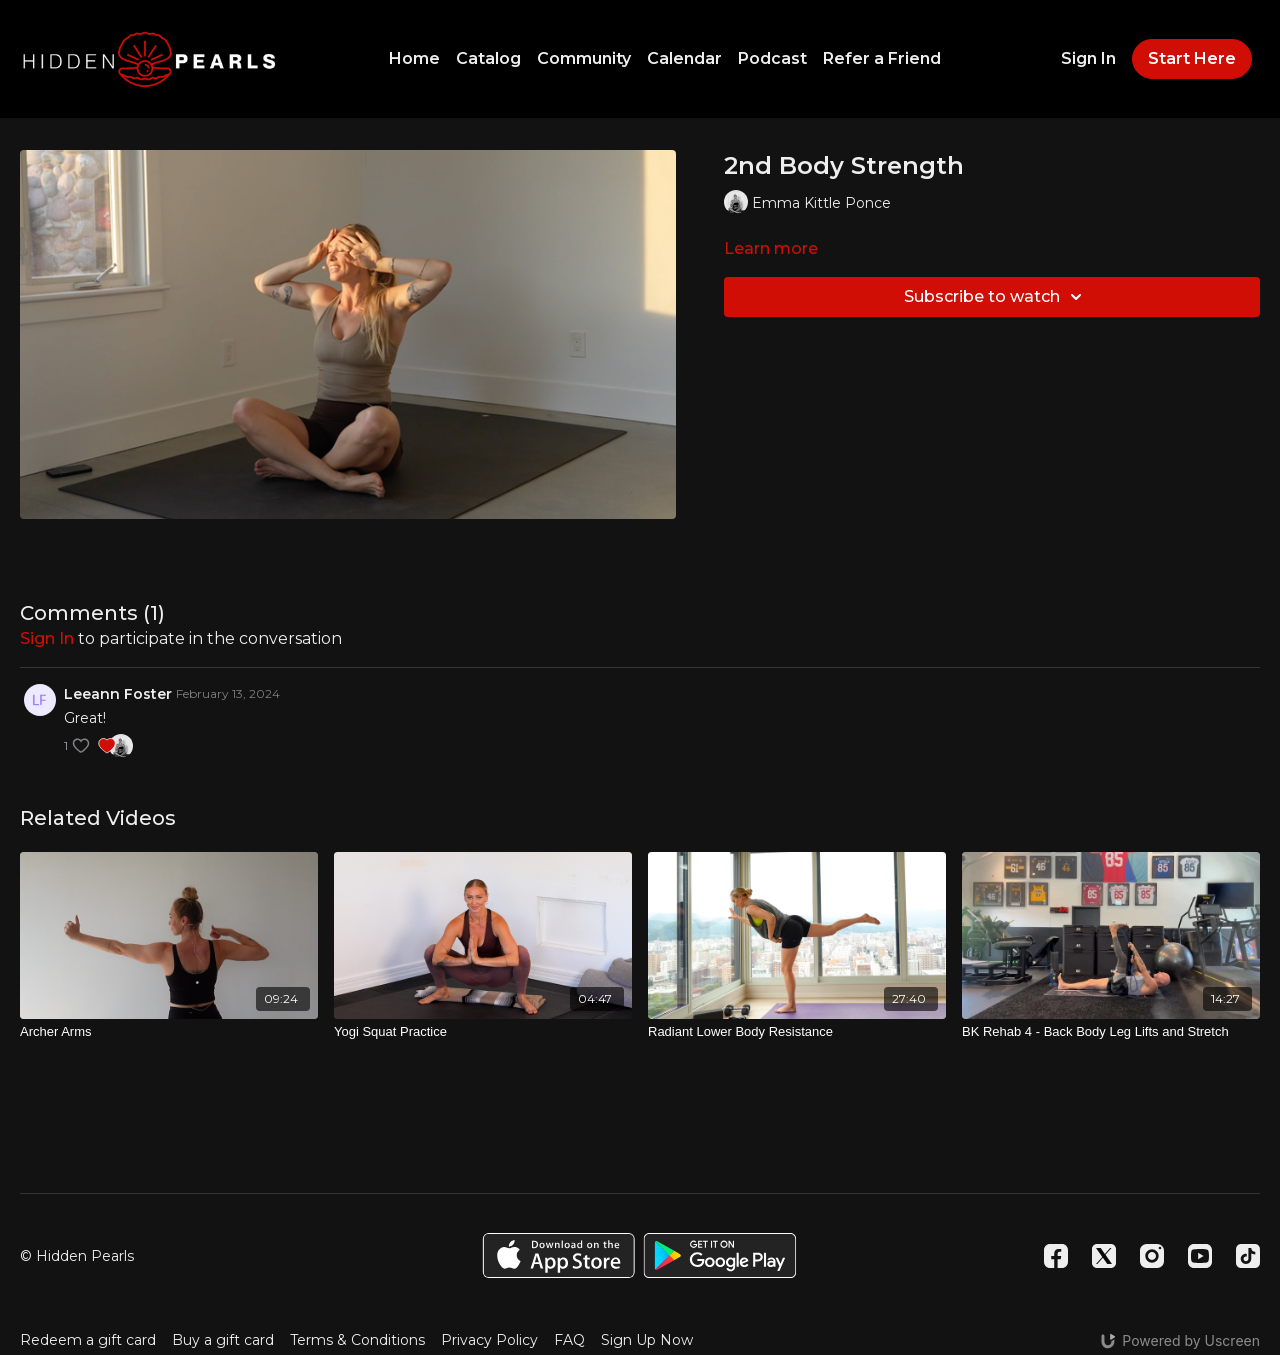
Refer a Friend (882, 58)
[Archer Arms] (169, 1032)
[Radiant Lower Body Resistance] (797, 1032)
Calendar (684, 58)
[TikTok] (1248, 1256)
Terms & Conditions (357, 1340)
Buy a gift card (223, 1340)
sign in (47, 638)
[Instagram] (1152, 1256)
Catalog (488, 58)
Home (414, 58)
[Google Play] (720, 1255)
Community (584, 58)
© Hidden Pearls (77, 1256)
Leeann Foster (118, 694)
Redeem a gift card (88, 1340)
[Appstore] (558, 1255)
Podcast (772, 58)
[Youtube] (1200, 1256)
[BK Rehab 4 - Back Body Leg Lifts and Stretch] (1111, 1032)
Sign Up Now (647, 1340)
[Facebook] (1056, 1256)
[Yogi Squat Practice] (483, 1032)
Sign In (1088, 58)
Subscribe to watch (996, 297)
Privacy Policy (489, 1340)
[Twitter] (1104, 1256)
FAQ (569, 1340)
